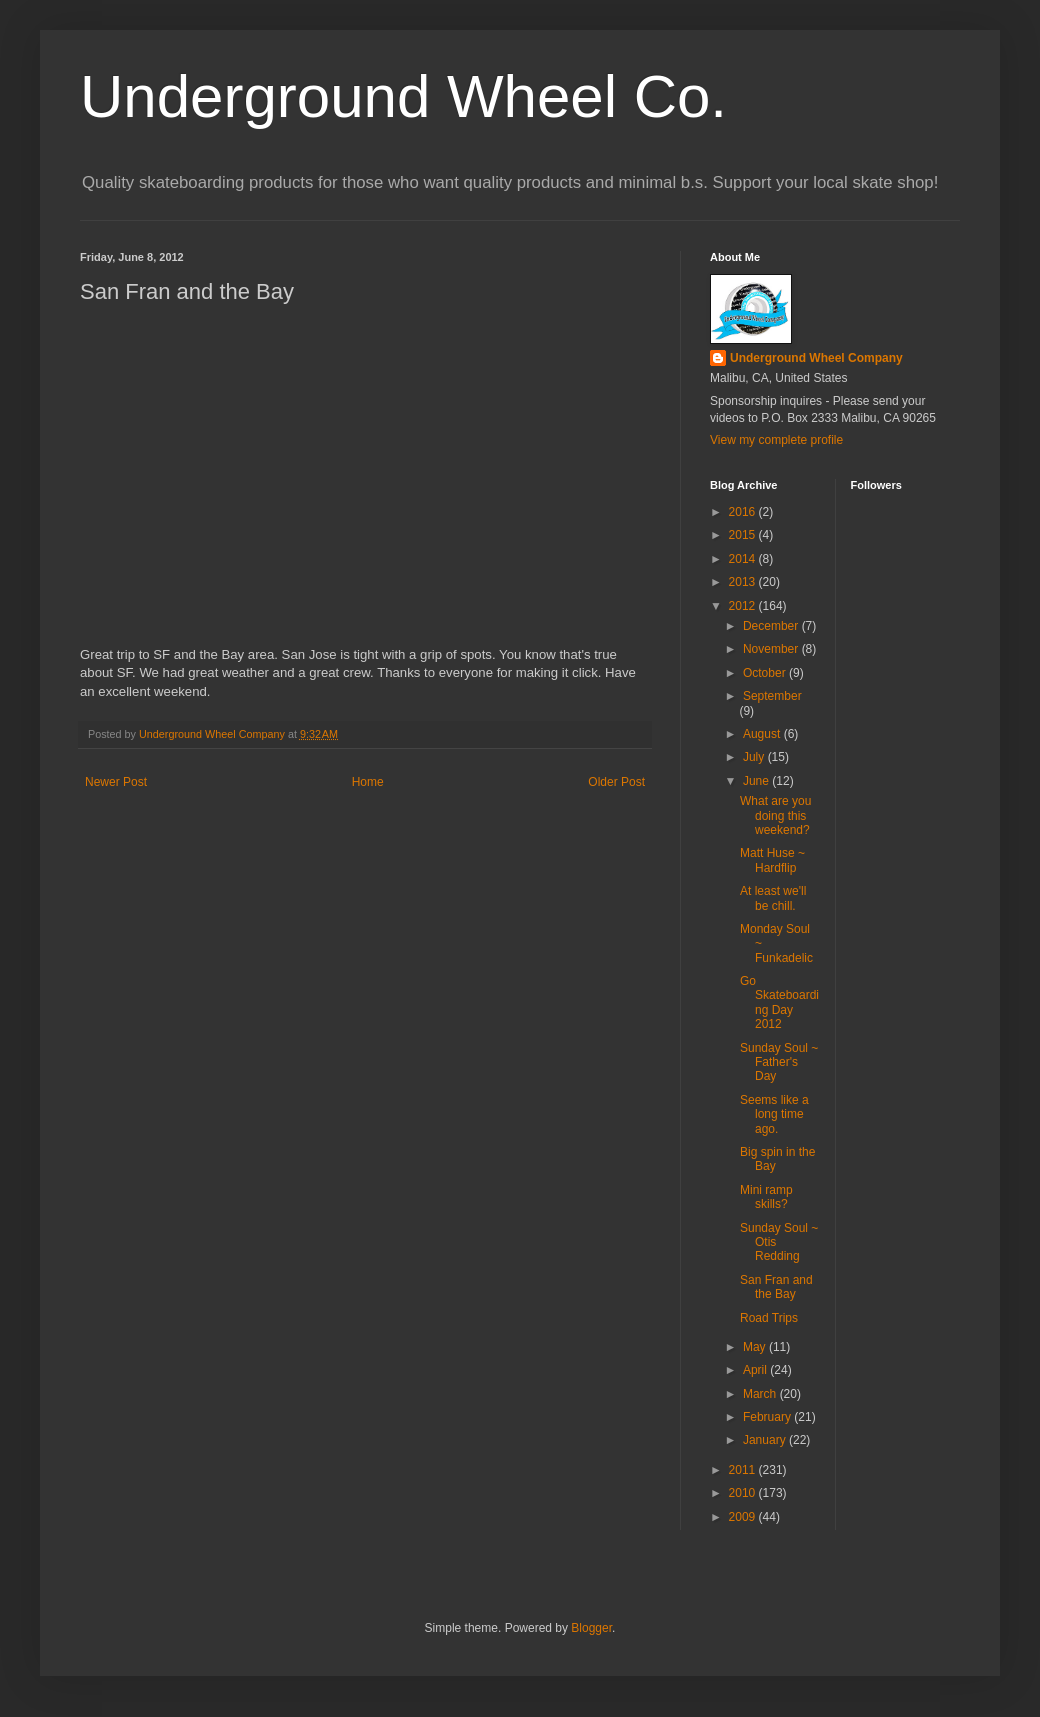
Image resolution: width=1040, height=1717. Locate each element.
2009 (744, 1517)
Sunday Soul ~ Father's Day (779, 1062)
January (766, 1440)
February (768, 1417)
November (772, 649)
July (755, 757)
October (766, 673)
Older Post (616, 782)
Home (368, 782)
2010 (744, 1493)
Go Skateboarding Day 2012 (779, 1002)
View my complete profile (776, 440)
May (756, 1347)
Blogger (591, 1628)
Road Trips (769, 1318)
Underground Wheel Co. (403, 96)
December (772, 626)
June (757, 781)
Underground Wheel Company (816, 358)
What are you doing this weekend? (775, 815)
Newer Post (116, 782)
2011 (744, 1470)
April (756, 1370)
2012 (744, 606)
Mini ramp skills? (766, 1197)
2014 (744, 559)
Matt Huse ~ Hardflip (772, 860)
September (772, 696)
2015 (744, 535)
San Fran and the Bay (776, 1287)
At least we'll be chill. (773, 898)
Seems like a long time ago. (774, 1114)
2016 (744, 512)
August (763, 734)
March (761, 1394)
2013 (744, 582)
